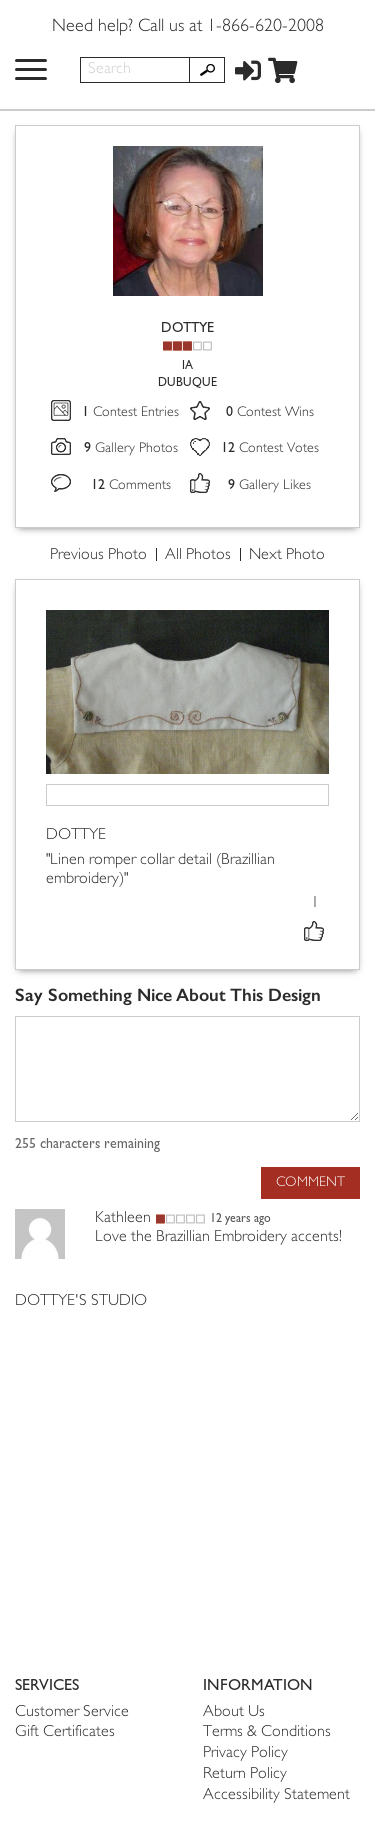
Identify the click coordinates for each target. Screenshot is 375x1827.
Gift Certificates (65, 1732)
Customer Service (72, 1712)
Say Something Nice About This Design (168, 995)
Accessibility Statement (276, 1795)
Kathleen (123, 1218)
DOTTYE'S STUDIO (81, 1301)
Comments (131, 485)
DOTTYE (187, 327)
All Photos (198, 555)
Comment (310, 1182)
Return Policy (245, 1774)
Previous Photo (98, 555)
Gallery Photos (131, 448)
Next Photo (287, 555)
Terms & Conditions (267, 1732)
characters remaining (87, 1144)
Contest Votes (270, 448)
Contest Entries (130, 412)
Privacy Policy (245, 1753)
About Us (234, 1712)
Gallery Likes (269, 485)
